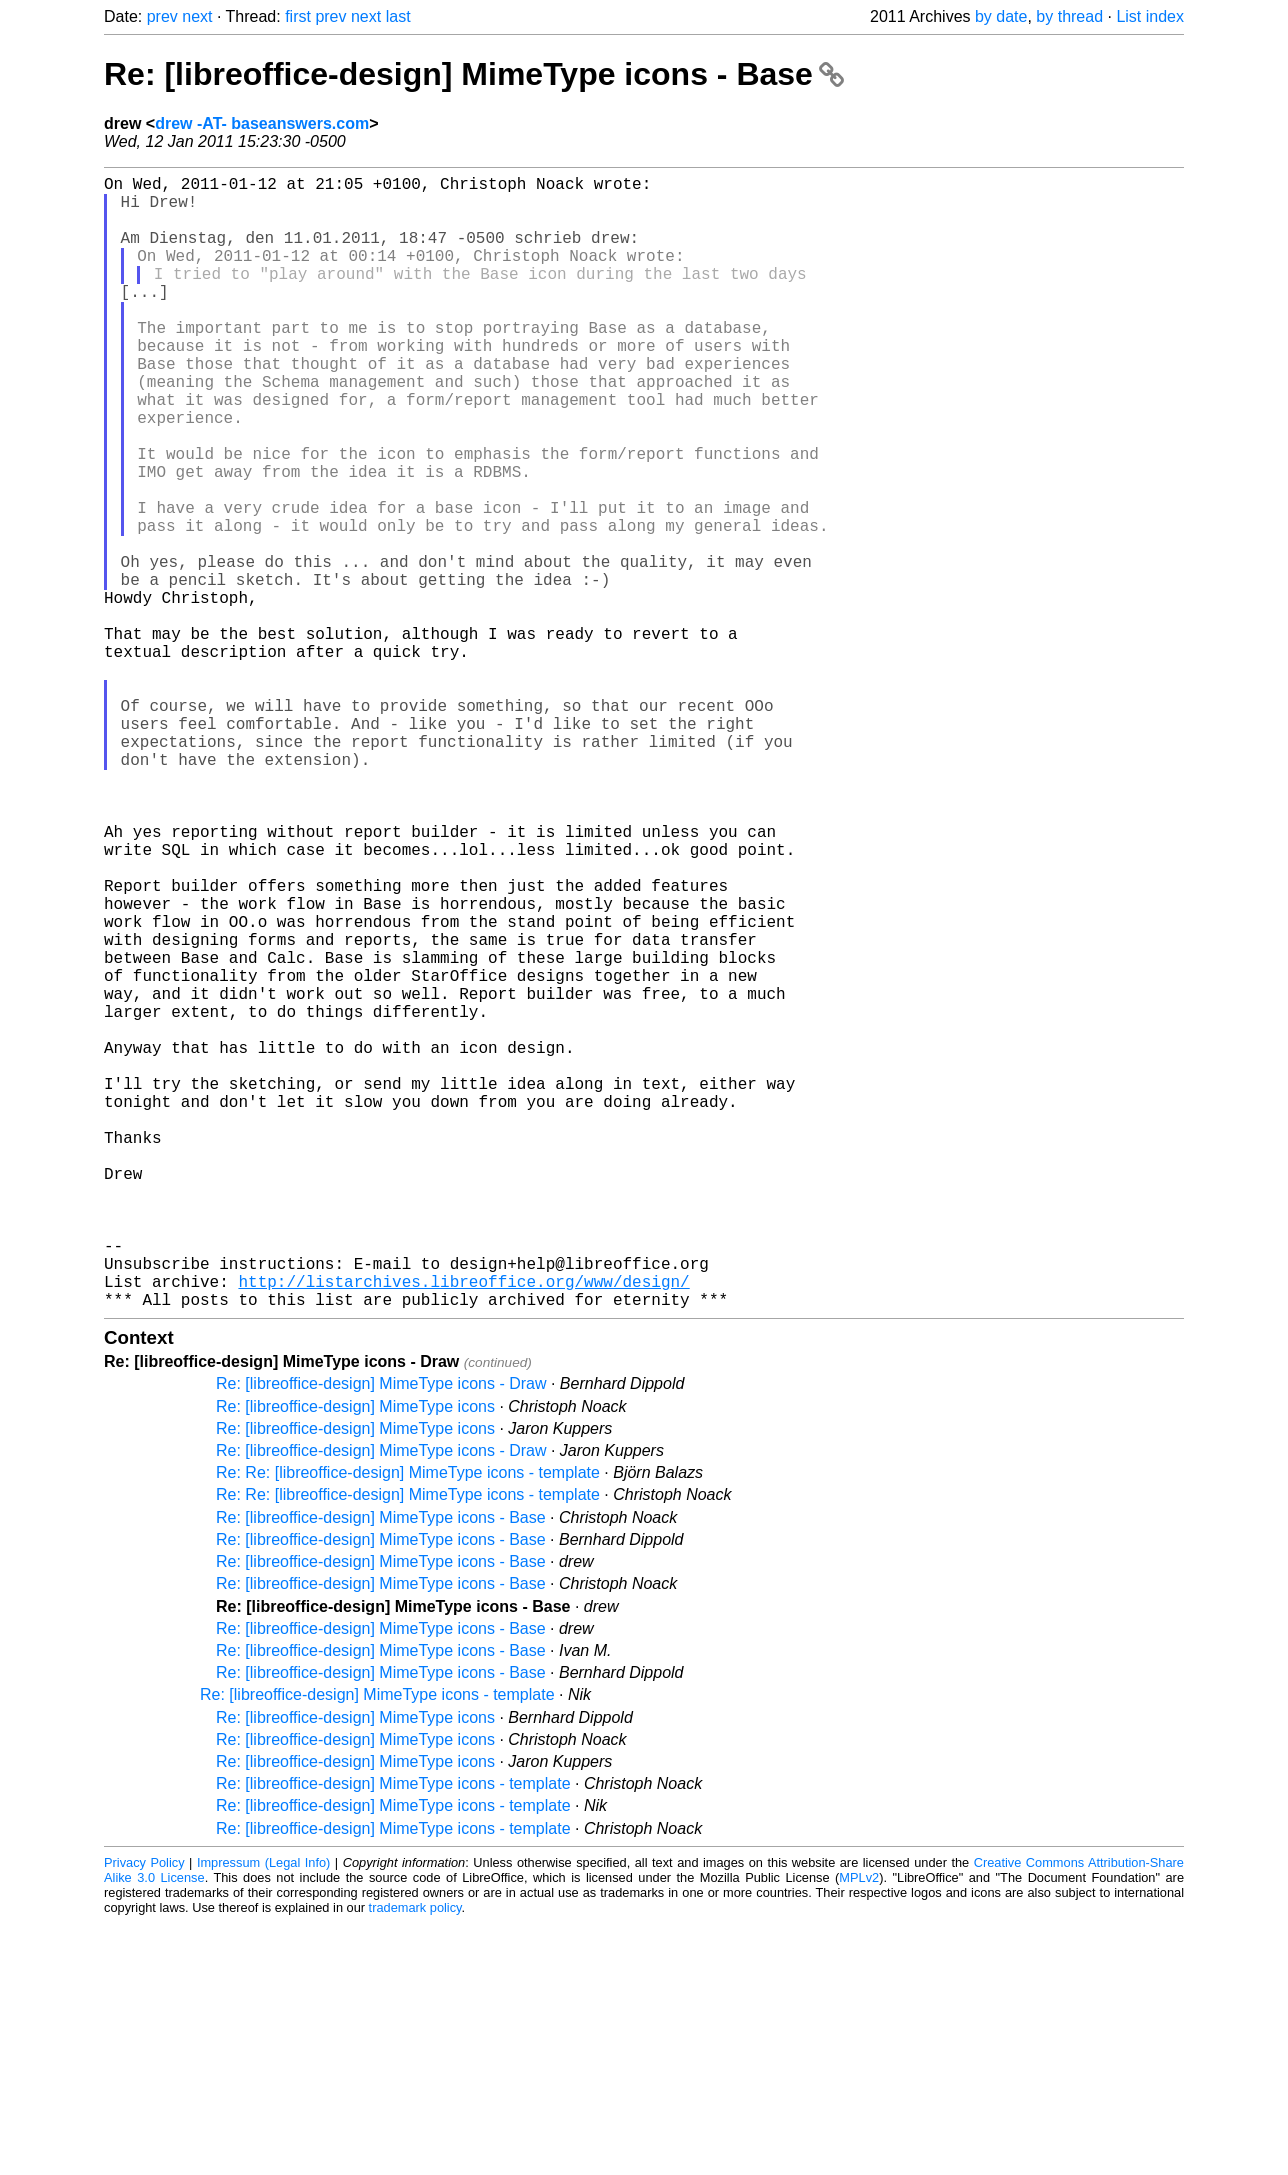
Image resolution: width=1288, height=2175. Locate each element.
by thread (1069, 16)
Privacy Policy (144, 2114)
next (197, 16)
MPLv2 (859, 2129)
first (298, 16)
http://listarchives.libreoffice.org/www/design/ (463, 1529)
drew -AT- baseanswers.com (262, 123)
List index (1150, 16)
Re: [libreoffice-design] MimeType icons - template (377, 1946)
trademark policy (415, 2159)
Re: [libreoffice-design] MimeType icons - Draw (381, 1635)
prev (162, 16)
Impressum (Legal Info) (263, 2114)
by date (1001, 16)
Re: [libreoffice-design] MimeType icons (355, 1658)
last (398, 16)
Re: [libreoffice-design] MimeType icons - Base (474, 74)
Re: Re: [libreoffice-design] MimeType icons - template (408, 1724)
